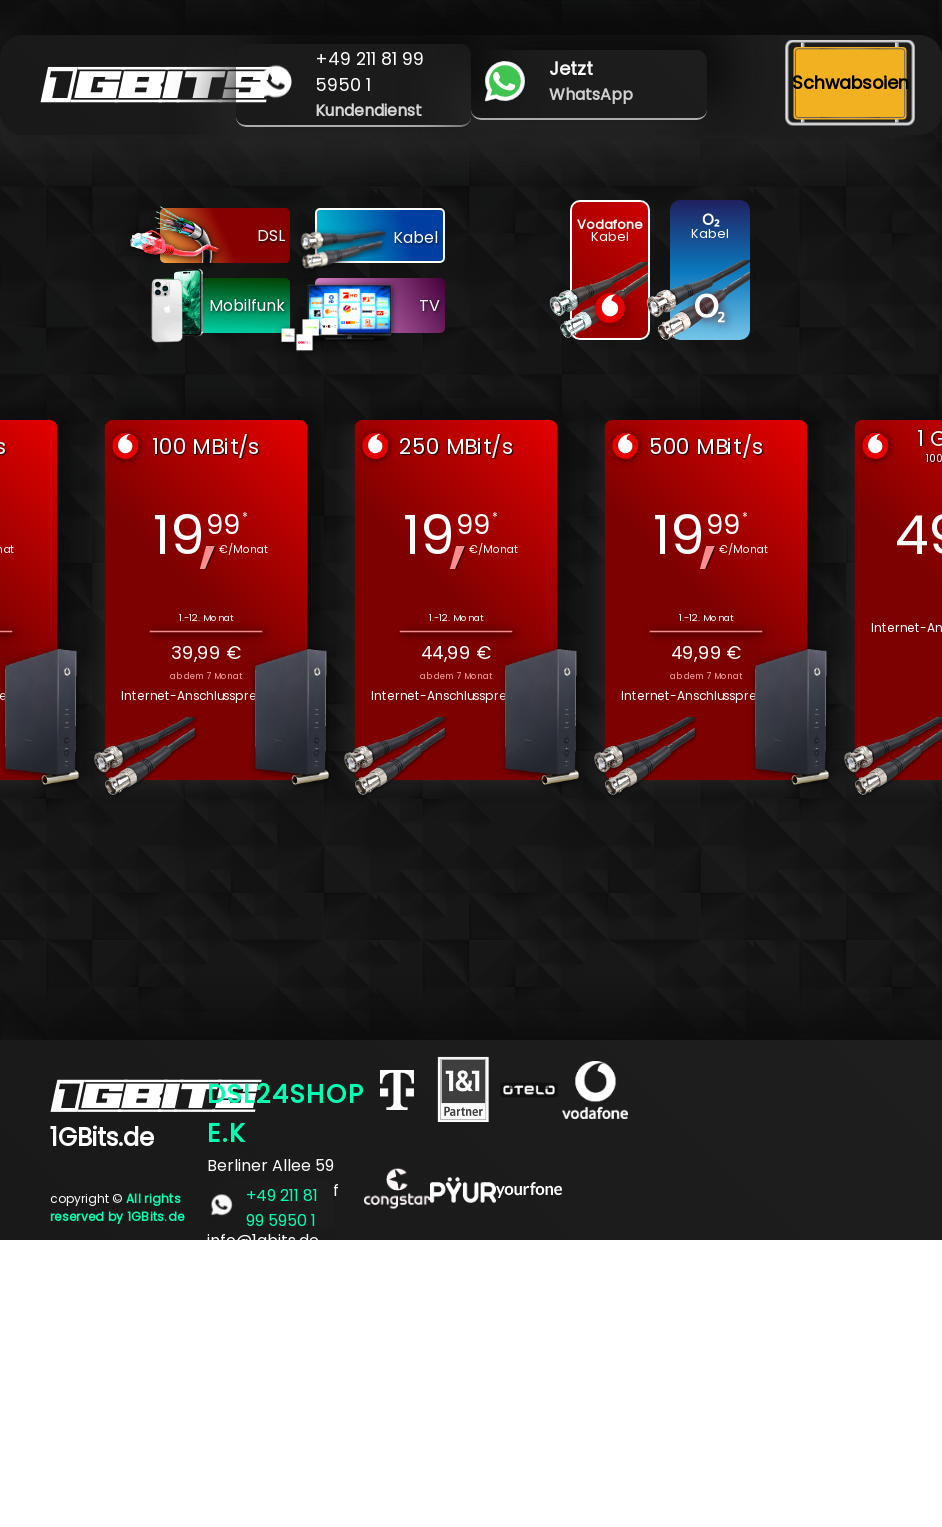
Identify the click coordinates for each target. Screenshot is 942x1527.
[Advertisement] (471, 1380)
